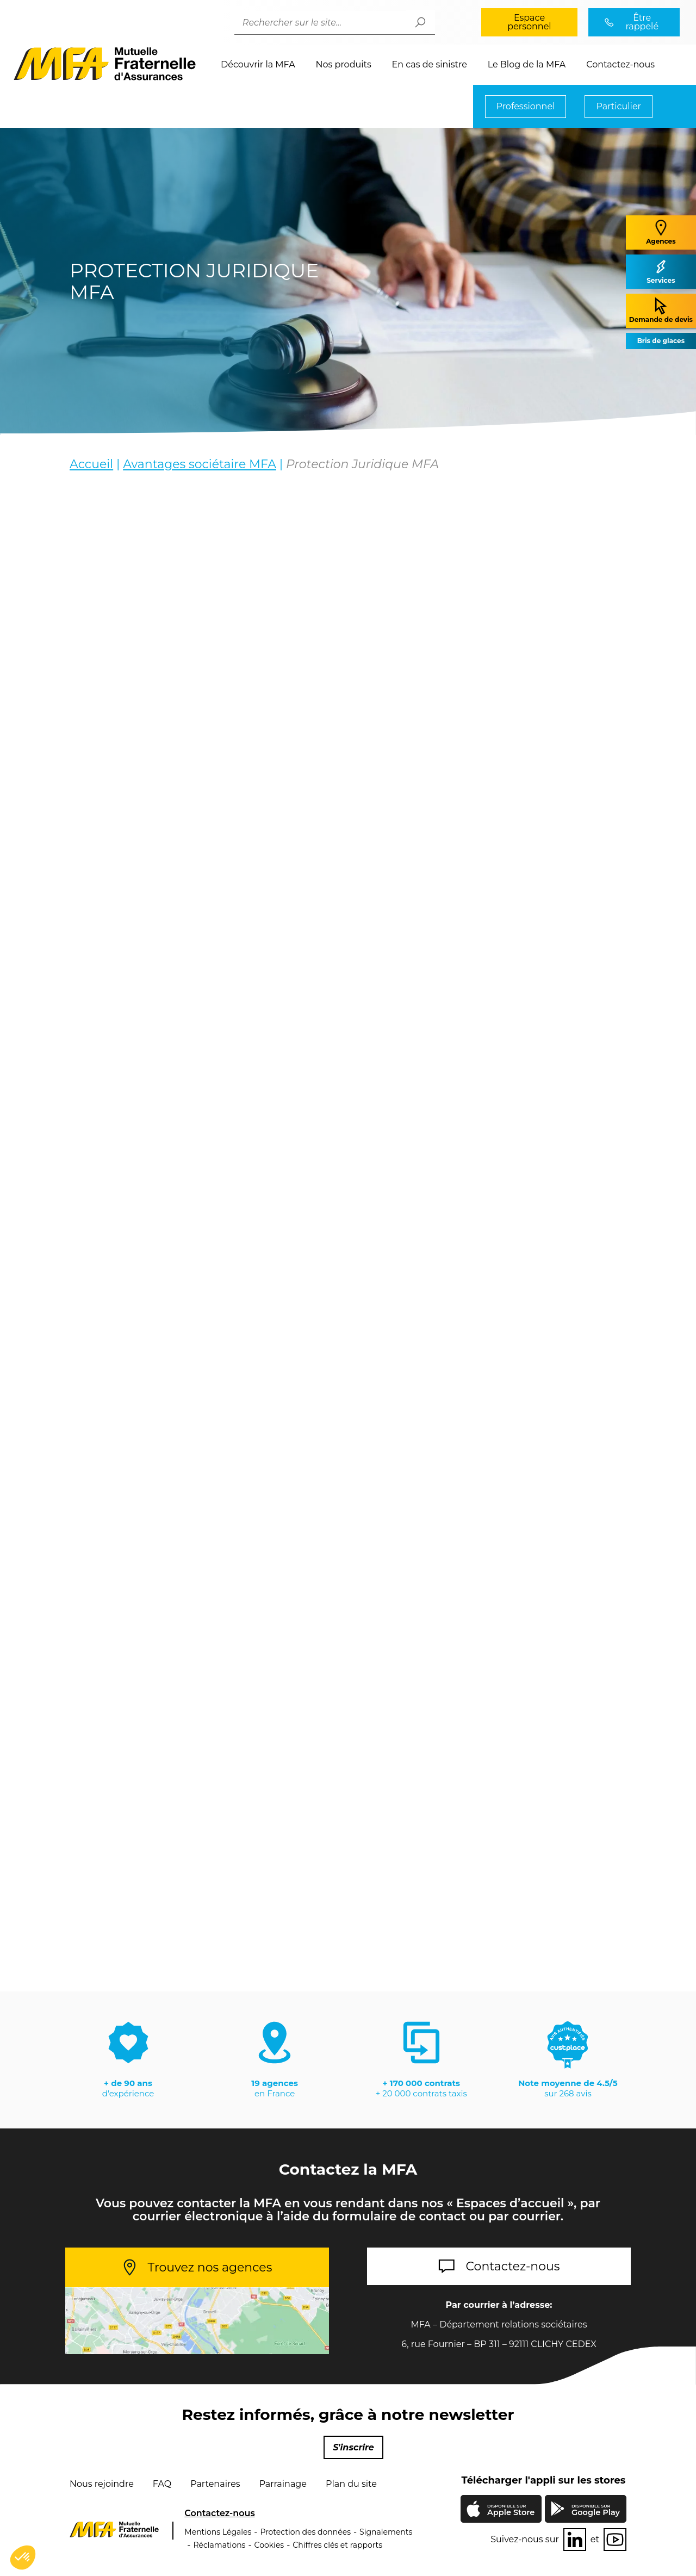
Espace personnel (529, 22)
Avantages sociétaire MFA (199, 464)
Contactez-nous (620, 64)
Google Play (595, 2510)
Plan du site (351, 2484)
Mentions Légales (217, 2532)
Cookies (269, 2545)
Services (661, 271)
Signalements (385, 2532)
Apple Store (511, 2511)
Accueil (91, 464)
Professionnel (525, 106)
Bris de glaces (661, 341)
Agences (660, 232)
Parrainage (283, 2484)
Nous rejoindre (102, 2484)
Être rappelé (642, 22)
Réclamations (219, 2545)
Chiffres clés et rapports (337, 2545)
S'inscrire (353, 2447)
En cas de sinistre (429, 64)
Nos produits (343, 64)
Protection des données (305, 2532)
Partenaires (215, 2484)
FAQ (162, 2484)
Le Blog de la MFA (527, 64)
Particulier (618, 106)
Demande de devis (661, 310)
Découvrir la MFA (258, 64)
